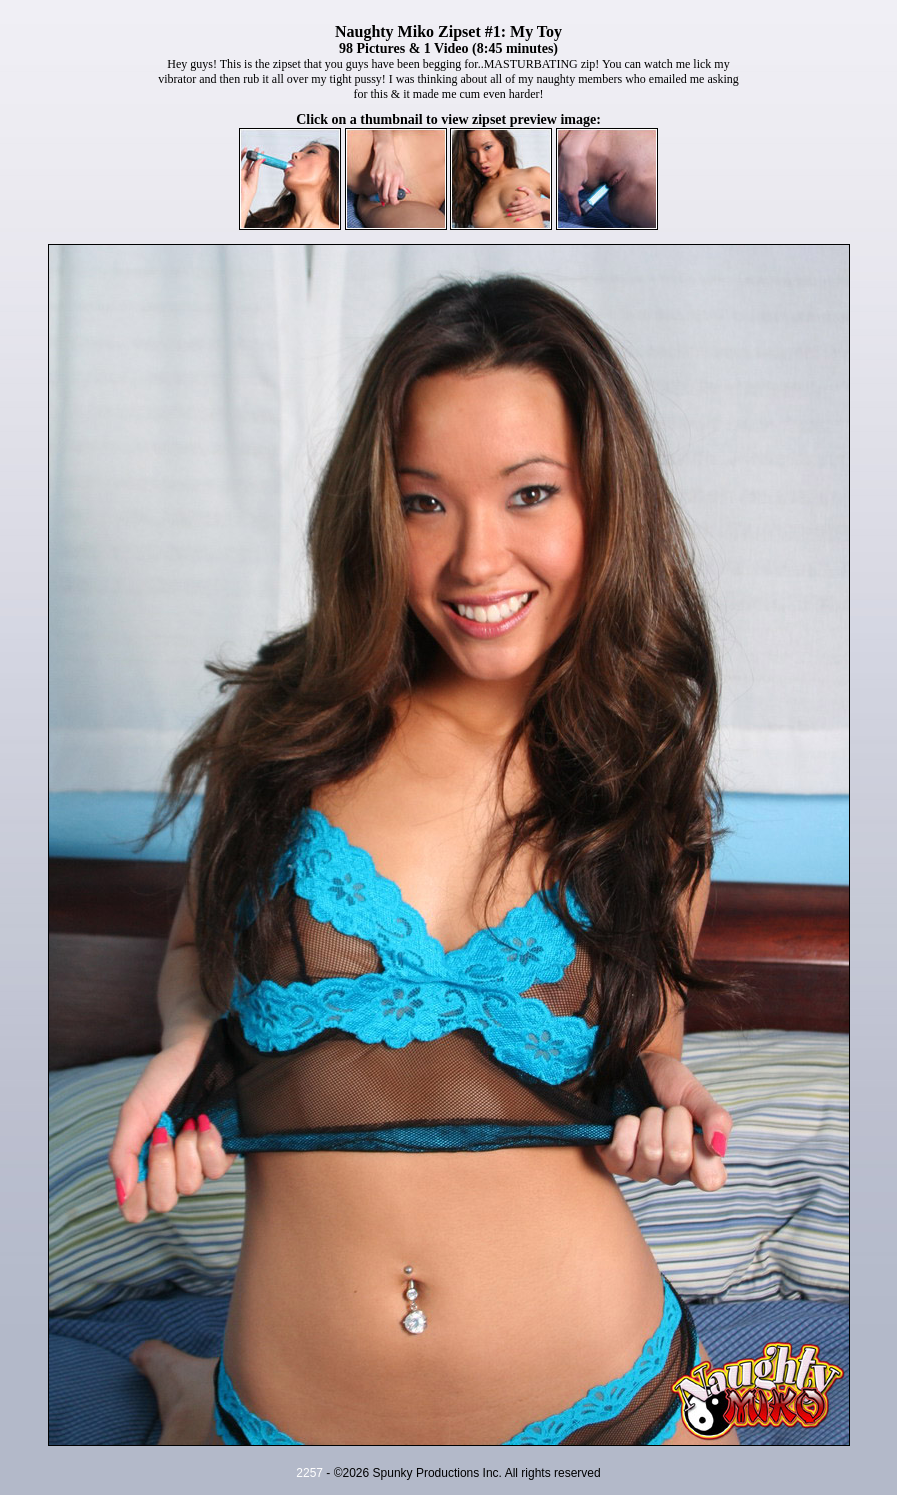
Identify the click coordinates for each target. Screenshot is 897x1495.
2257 (309, 1473)
